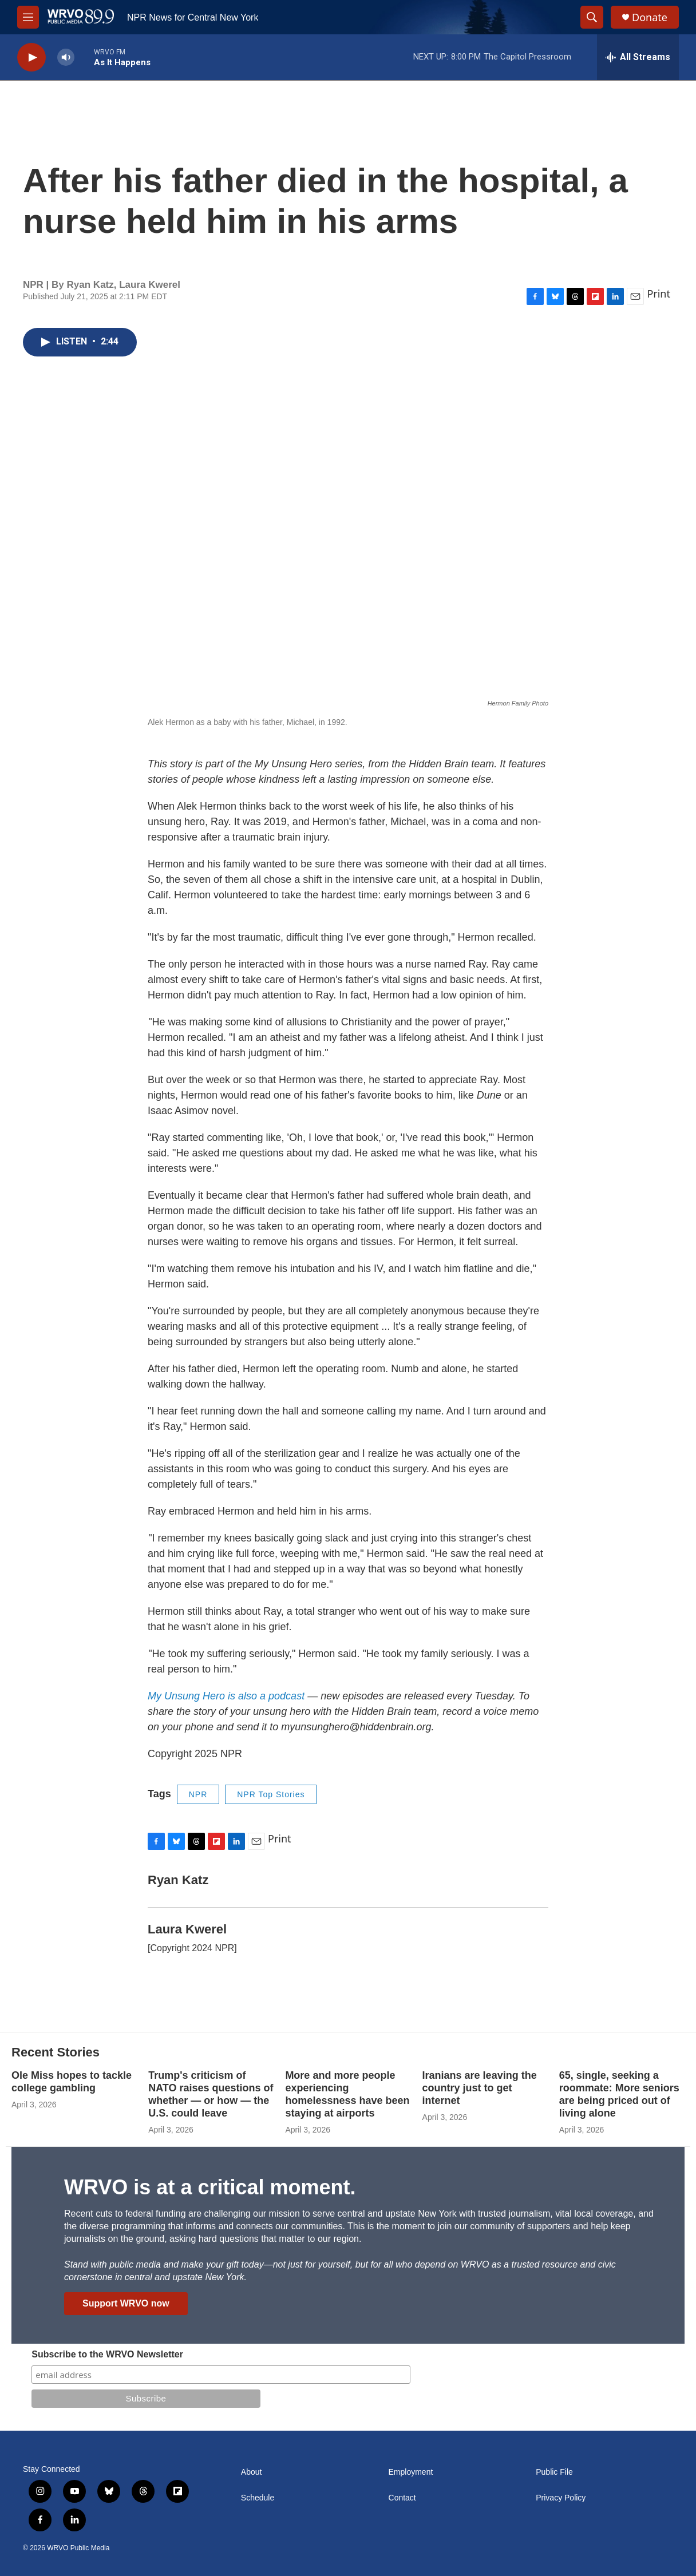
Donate (649, 17)
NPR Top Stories (270, 1794)
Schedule (257, 2498)
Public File (554, 2472)
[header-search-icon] (591, 17)
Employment (411, 2472)
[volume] (66, 57)
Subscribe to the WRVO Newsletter (107, 2354)
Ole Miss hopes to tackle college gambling (71, 2082)
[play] (31, 57)
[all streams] (638, 57)
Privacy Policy (561, 2498)
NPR (198, 1794)
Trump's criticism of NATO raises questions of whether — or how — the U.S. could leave (210, 2094)
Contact (402, 2498)
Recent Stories (55, 2052)
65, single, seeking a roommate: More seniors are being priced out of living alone (619, 2094)
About (251, 2472)
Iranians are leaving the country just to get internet (479, 2088)
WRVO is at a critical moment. (209, 2187)
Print (658, 293)
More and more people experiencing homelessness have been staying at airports (347, 2094)
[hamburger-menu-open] (28, 17)
